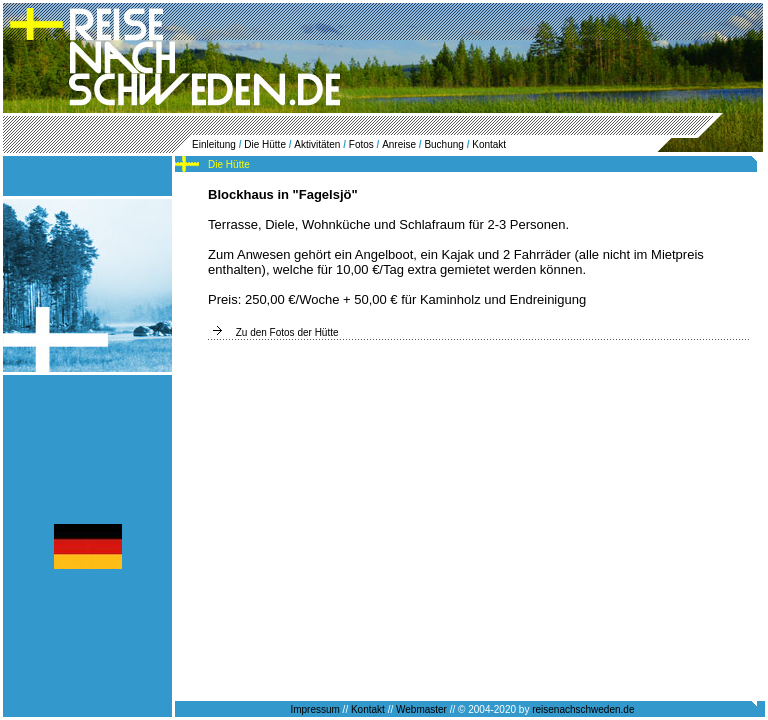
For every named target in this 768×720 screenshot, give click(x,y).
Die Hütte (265, 144)
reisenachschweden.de (583, 709)
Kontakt (489, 144)
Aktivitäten (317, 144)
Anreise (399, 144)
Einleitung (214, 144)
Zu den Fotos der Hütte (287, 332)
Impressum (314, 709)
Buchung (443, 144)
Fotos (361, 144)
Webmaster (421, 709)
